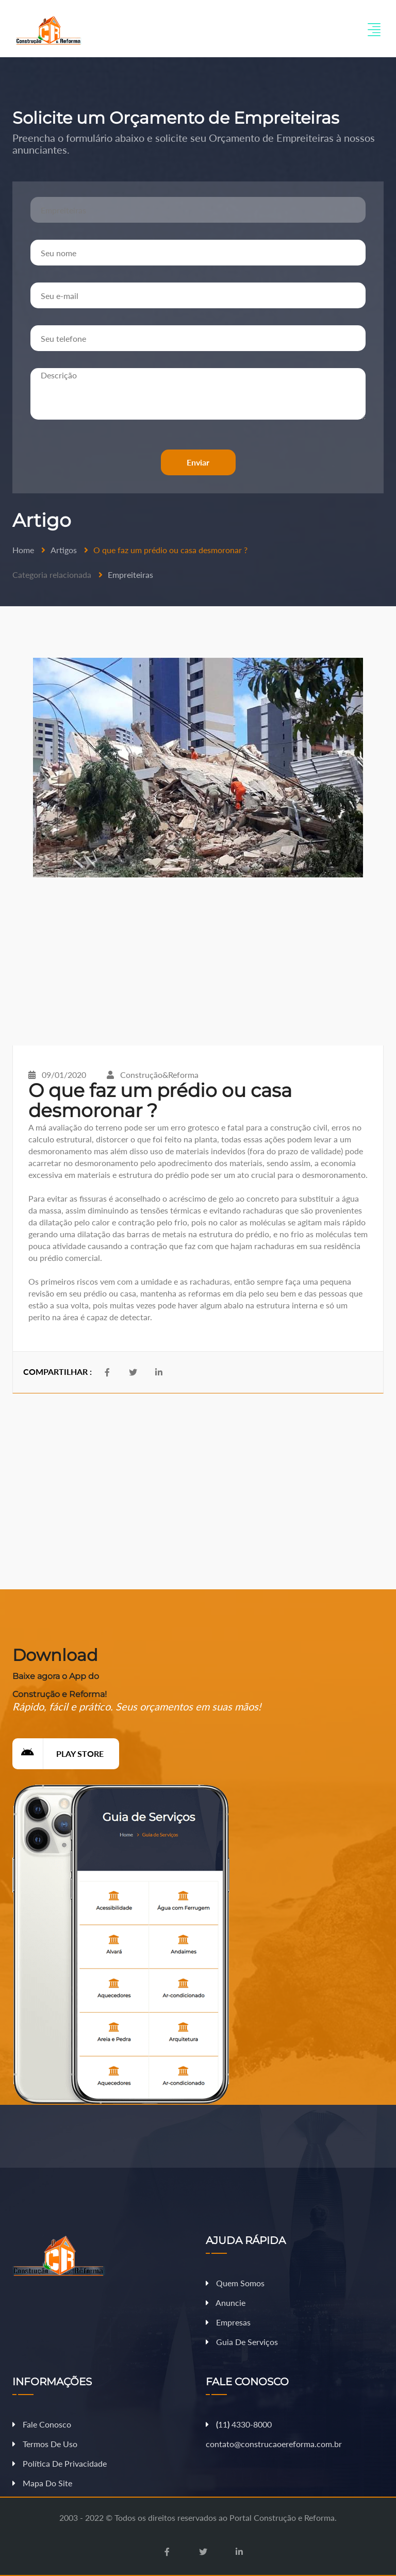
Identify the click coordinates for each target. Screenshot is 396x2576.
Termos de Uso (44, 2444)
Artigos (64, 550)
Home (23, 550)
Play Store (58, 1753)
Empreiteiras (130, 574)
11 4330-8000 (239, 2424)
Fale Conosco (41, 2424)
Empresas (228, 2322)
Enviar (198, 462)
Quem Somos (235, 2283)
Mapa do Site (42, 2483)
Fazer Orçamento (356, 2567)
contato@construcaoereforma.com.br (274, 2444)
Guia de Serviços (242, 2342)
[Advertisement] (198, 961)
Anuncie (225, 2302)
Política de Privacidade (59, 2463)
